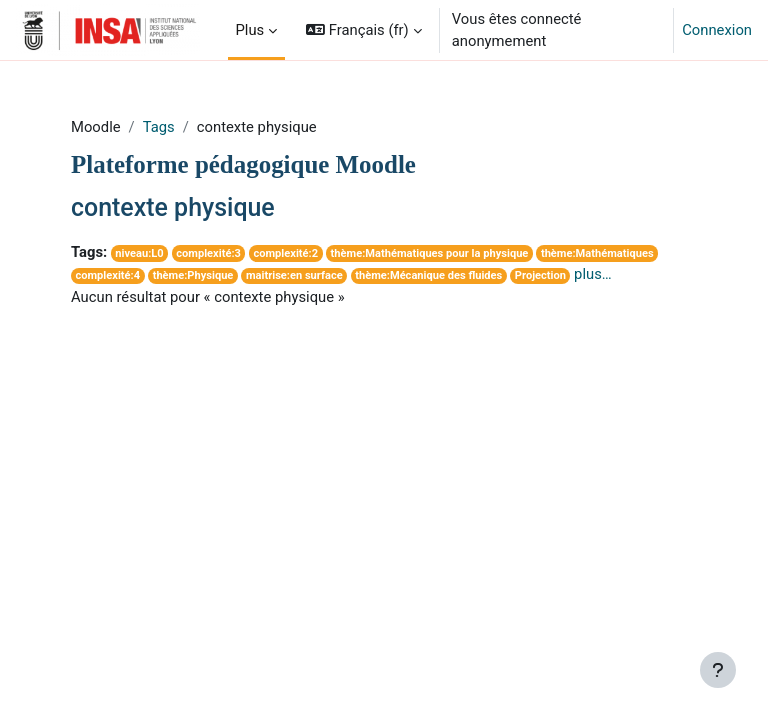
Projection (540, 275)
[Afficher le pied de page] (718, 670)
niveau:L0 (139, 253)
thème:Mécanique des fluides (428, 275)
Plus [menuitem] (250, 30)
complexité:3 (208, 253)
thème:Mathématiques (597, 253)
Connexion (717, 30)
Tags (159, 127)
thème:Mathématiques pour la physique (430, 253)
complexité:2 (285, 253)
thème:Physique (193, 275)
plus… (593, 274)
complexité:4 (107, 275)
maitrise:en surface (294, 275)
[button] (364, 30)
